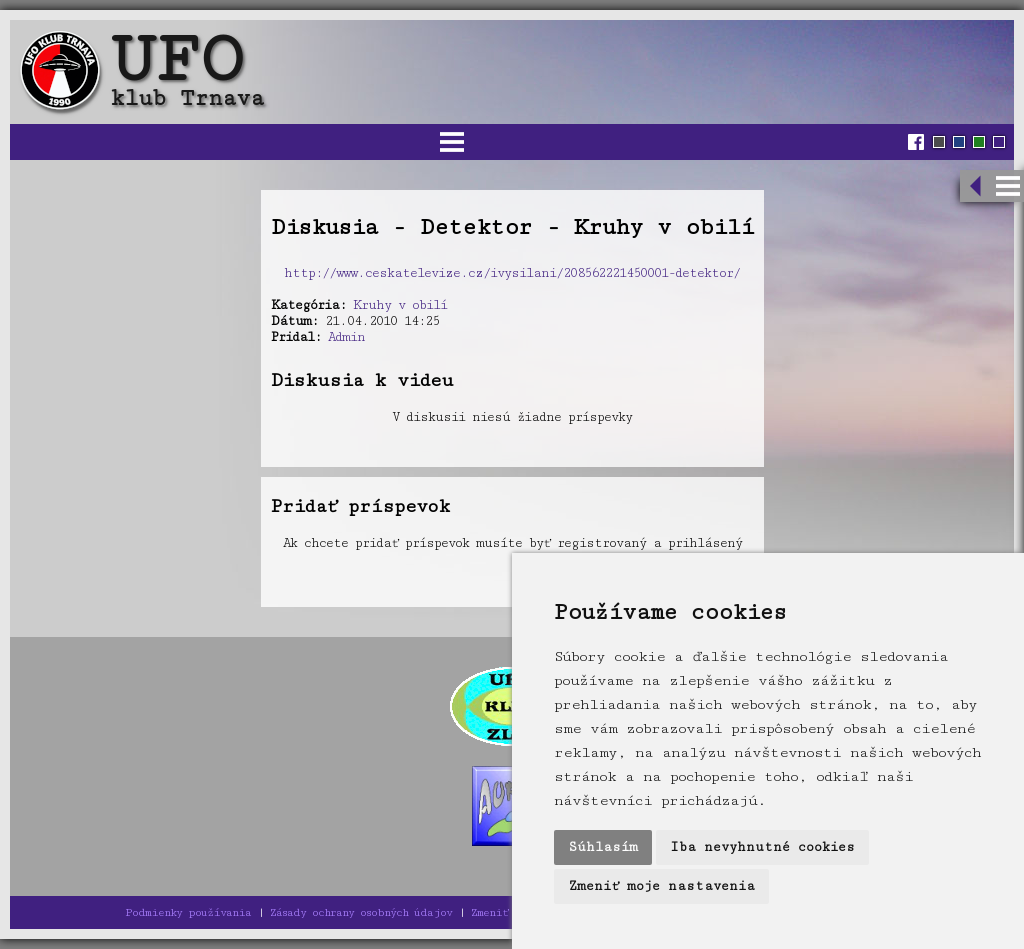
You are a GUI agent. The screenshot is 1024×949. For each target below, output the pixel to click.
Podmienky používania (188, 912)
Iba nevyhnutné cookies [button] (762, 847)
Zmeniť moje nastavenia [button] (661, 886)
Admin (346, 337)
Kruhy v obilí (400, 305)
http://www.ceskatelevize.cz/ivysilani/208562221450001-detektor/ (512, 273)
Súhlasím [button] (603, 847)
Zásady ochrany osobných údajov (361, 912)
